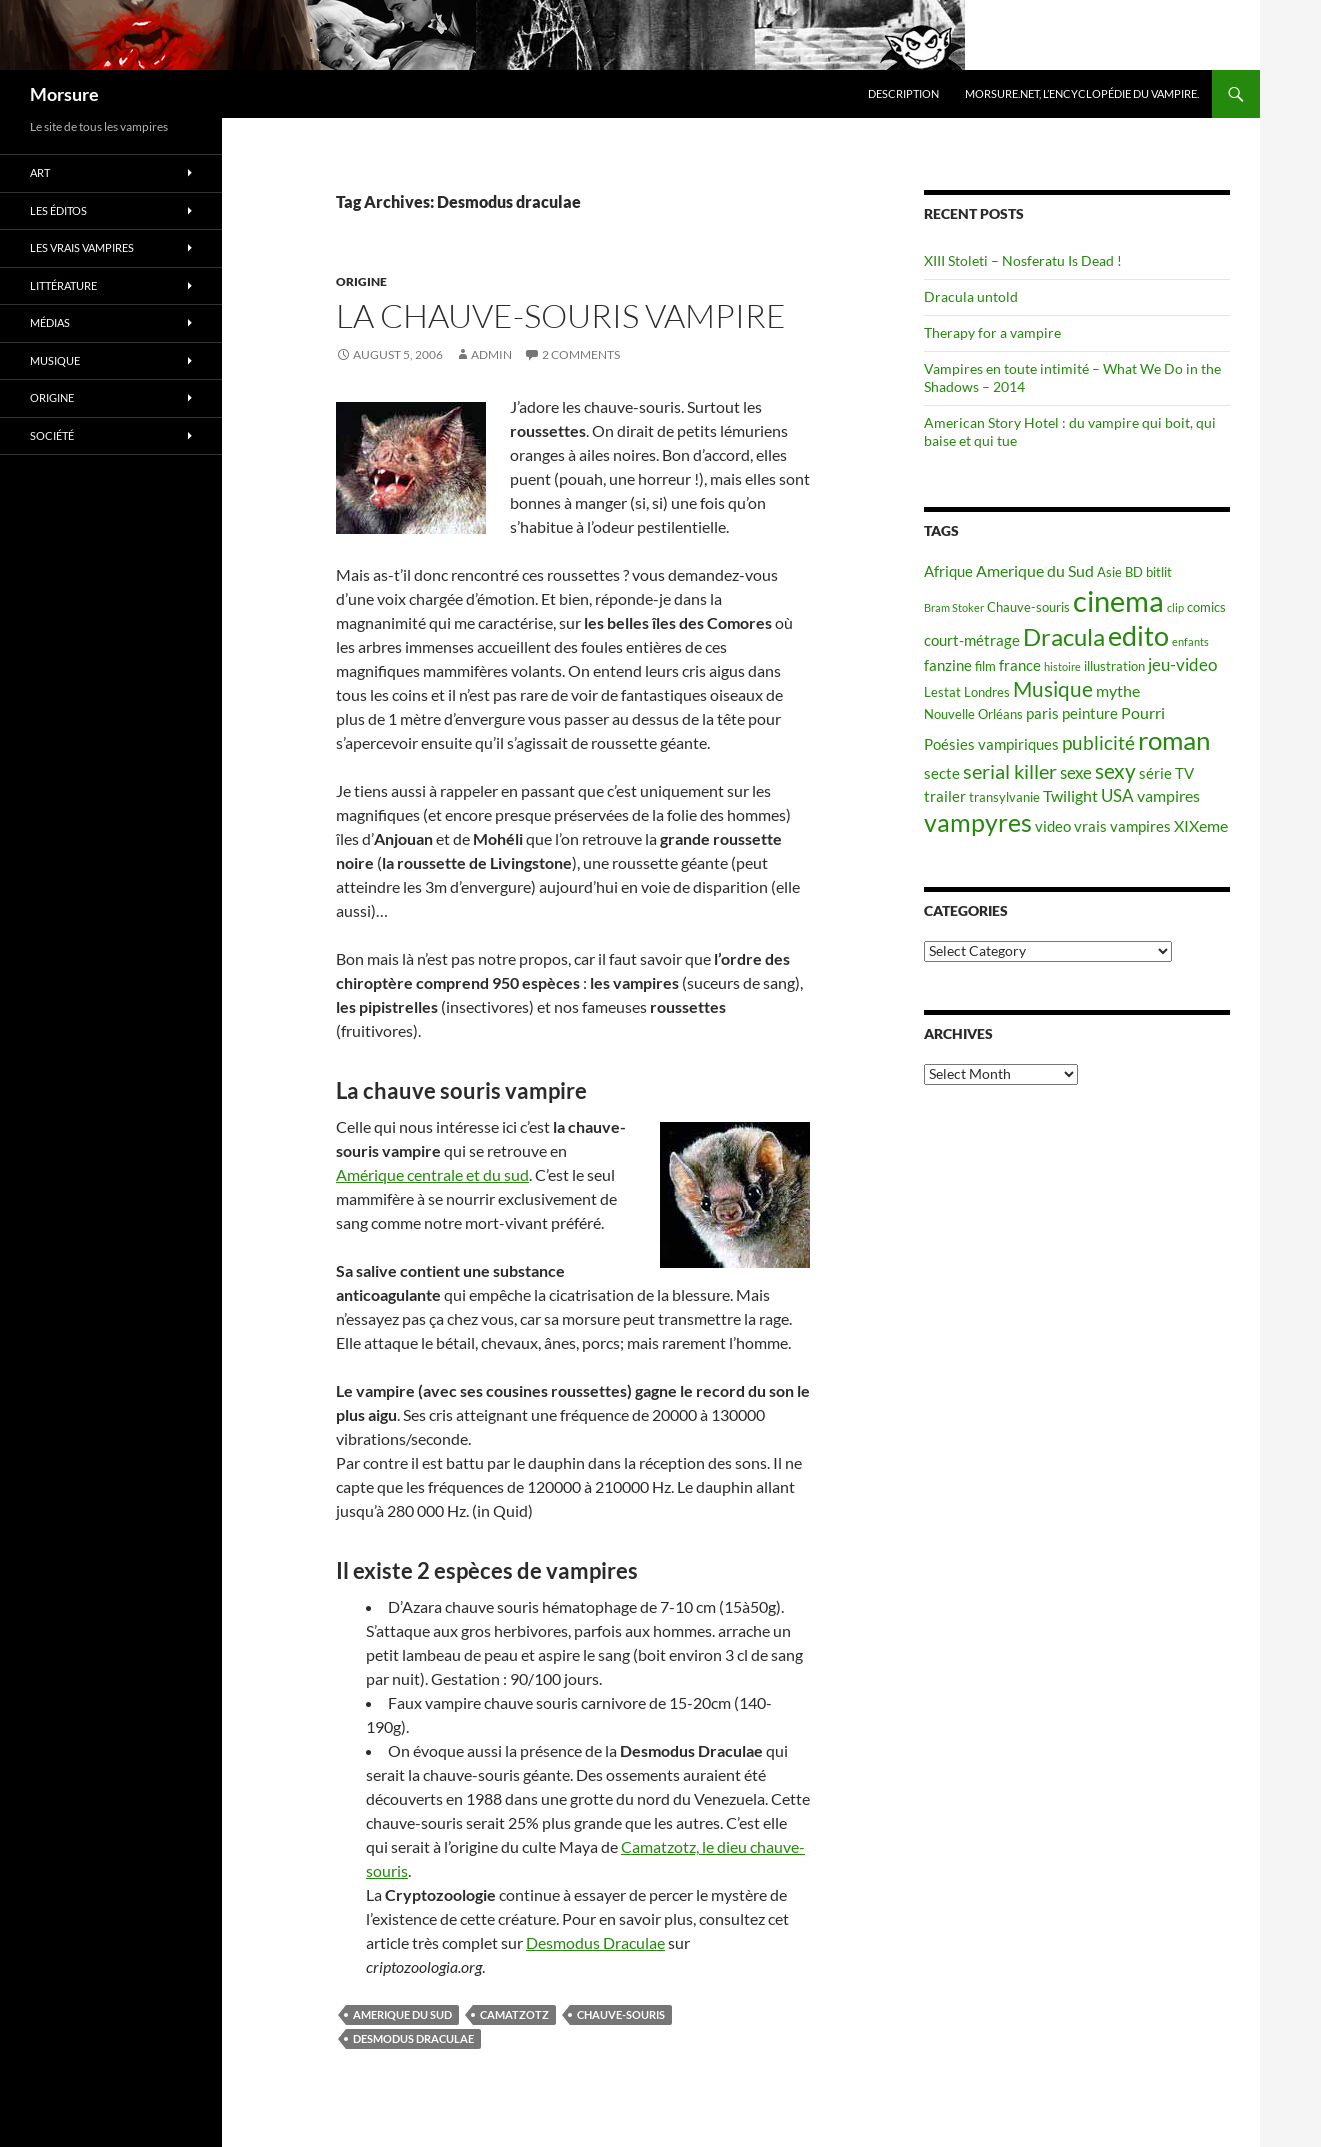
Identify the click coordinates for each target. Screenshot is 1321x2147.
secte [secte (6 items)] (942, 773)
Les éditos (58, 210)
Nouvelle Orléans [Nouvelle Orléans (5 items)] (973, 714)
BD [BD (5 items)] (1134, 572)
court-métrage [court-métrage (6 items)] (972, 640)
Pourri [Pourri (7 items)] (1143, 712)
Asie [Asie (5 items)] (1109, 572)
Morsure (64, 94)
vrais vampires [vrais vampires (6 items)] (1122, 826)
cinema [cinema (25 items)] (1118, 600)
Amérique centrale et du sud (432, 1174)
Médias (50, 322)
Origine (361, 281)
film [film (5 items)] (985, 666)
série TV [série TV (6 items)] (1166, 773)
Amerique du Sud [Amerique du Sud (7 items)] (1035, 570)
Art (40, 172)
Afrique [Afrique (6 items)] (948, 571)
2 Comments (581, 354)
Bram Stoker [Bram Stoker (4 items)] (954, 607)
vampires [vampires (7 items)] (1168, 795)
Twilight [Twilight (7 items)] (1070, 795)
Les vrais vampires (82, 247)
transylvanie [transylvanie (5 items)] (1004, 797)
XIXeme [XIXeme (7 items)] (1201, 825)
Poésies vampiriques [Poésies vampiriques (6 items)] (991, 744)
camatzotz (514, 2014)
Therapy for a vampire (992, 332)
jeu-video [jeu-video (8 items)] (1182, 664)
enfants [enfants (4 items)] (1190, 641)
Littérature (63, 285)
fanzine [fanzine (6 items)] (948, 665)
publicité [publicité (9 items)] (1098, 743)
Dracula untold (971, 296)
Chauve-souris (621, 2014)
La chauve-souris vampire (561, 315)
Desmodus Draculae (595, 1942)
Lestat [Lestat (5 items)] (942, 692)
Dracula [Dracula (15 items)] (1064, 636)
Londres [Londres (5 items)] (987, 692)
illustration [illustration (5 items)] (1114, 666)
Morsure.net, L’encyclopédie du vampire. (1082, 93)
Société (52, 435)
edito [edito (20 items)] (1138, 635)
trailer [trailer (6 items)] (945, 796)
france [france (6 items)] (1020, 665)
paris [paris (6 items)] (1042, 713)
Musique (55, 360)
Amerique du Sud (402, 2014)
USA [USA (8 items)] (1117, 795)
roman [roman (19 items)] (1174, 740)
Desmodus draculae (413, 2038)
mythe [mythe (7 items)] (1118, 690)
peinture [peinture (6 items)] (1090, 713)
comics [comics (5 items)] (1206, 607)
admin (491, 354)
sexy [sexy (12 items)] (1115, 771)
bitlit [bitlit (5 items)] (1159, 572)
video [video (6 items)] (1053, 826)
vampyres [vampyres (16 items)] (978, 822)
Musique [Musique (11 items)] (1053, 689)
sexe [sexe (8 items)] (1076, 772)
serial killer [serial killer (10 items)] (1010, 771)
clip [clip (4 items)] (1175, 607)
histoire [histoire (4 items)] (1062, 666)
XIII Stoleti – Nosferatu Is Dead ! (1023, 260)
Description (903, 93)
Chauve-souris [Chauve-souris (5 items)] (1028, 607)
